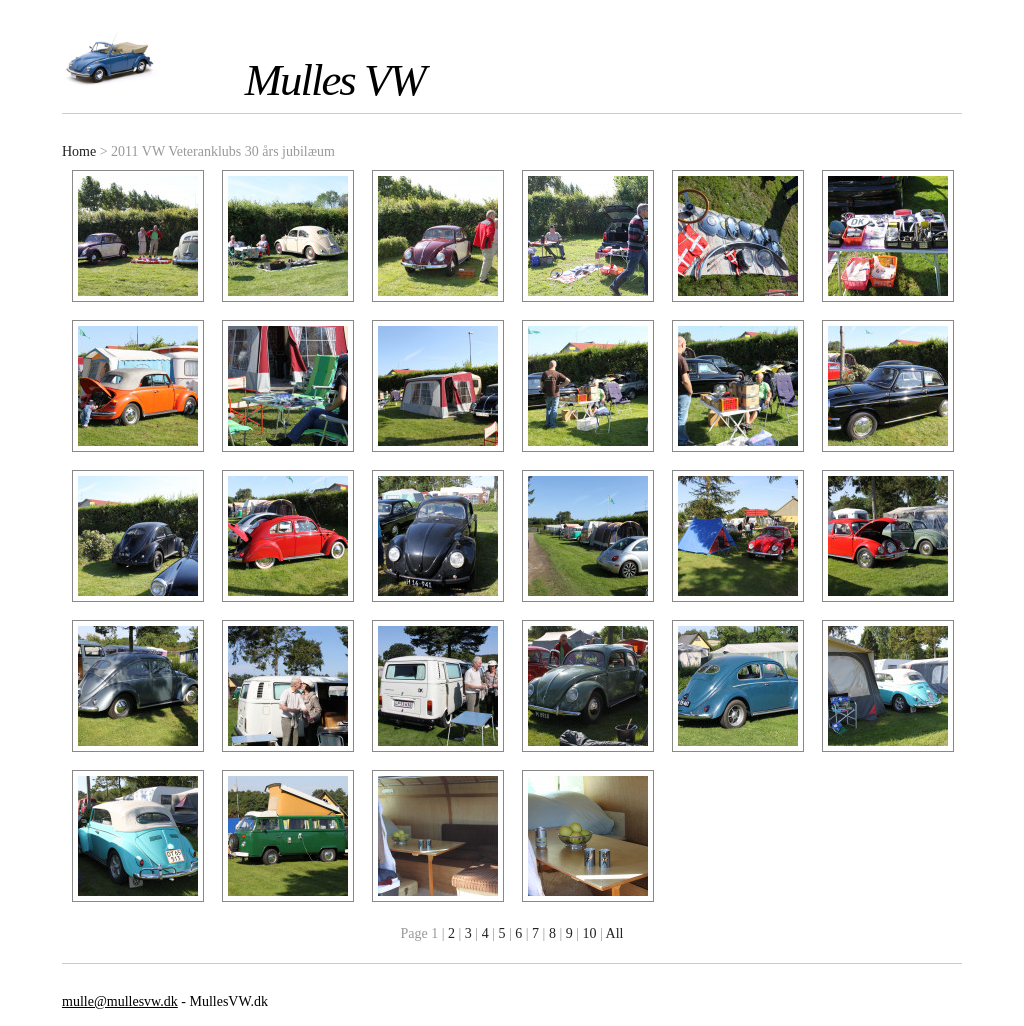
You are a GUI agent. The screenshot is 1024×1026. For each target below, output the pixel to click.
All (615, 933)
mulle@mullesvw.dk (120, 1001)
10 (590, 933)
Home (79, 151)
